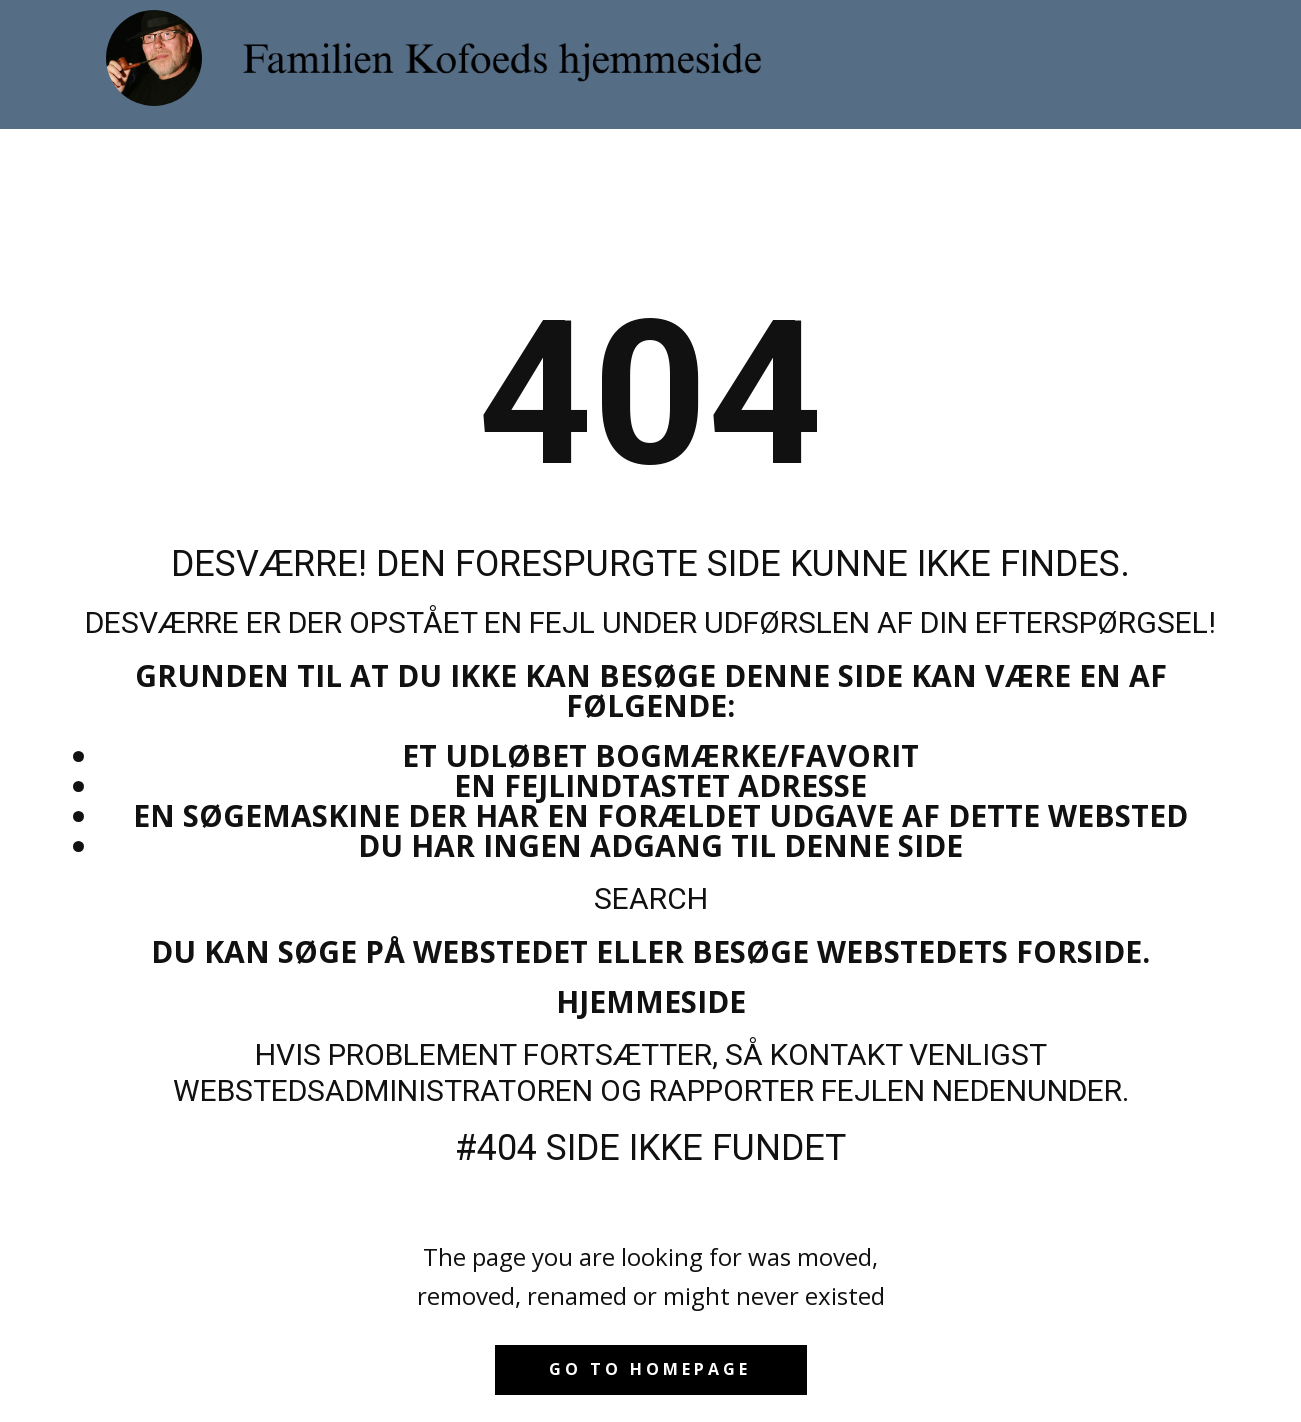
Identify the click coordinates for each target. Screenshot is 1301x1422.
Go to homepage (650, 1369)
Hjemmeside (651, 1001)
